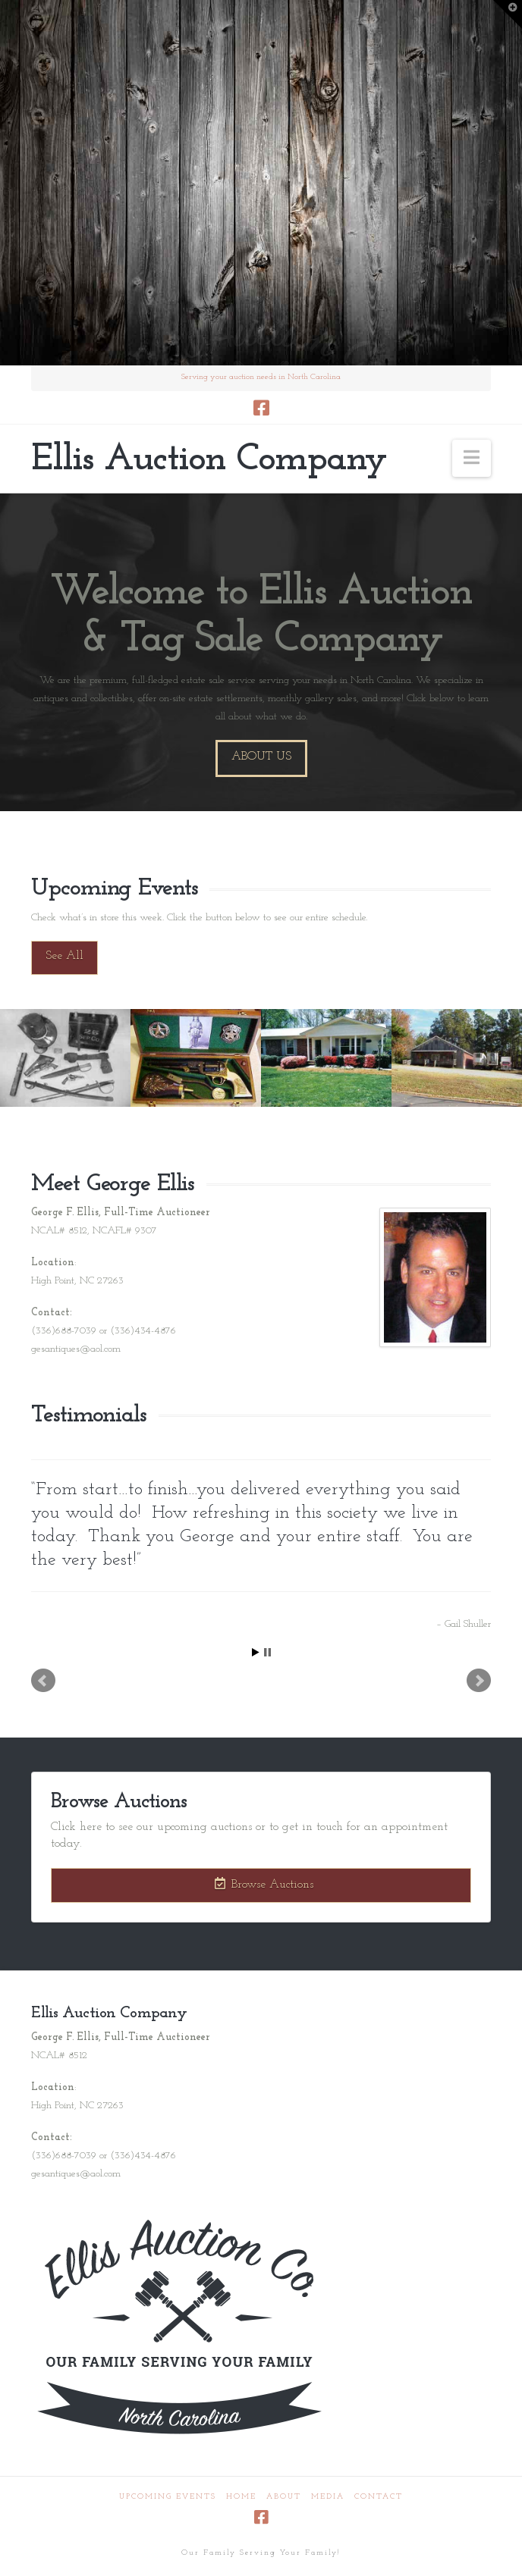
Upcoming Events (167, 2497)
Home (241, 2497)
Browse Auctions (264, 1884)
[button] (471, 458)
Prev (43, 1681)
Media (327, 2497)
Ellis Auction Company (208, 460)
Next (479, 1681)
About (283, 2497)
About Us (261, 757)
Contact (378, 2497)
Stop (267, 1652)
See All (64, 956)
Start (255, 1652)
